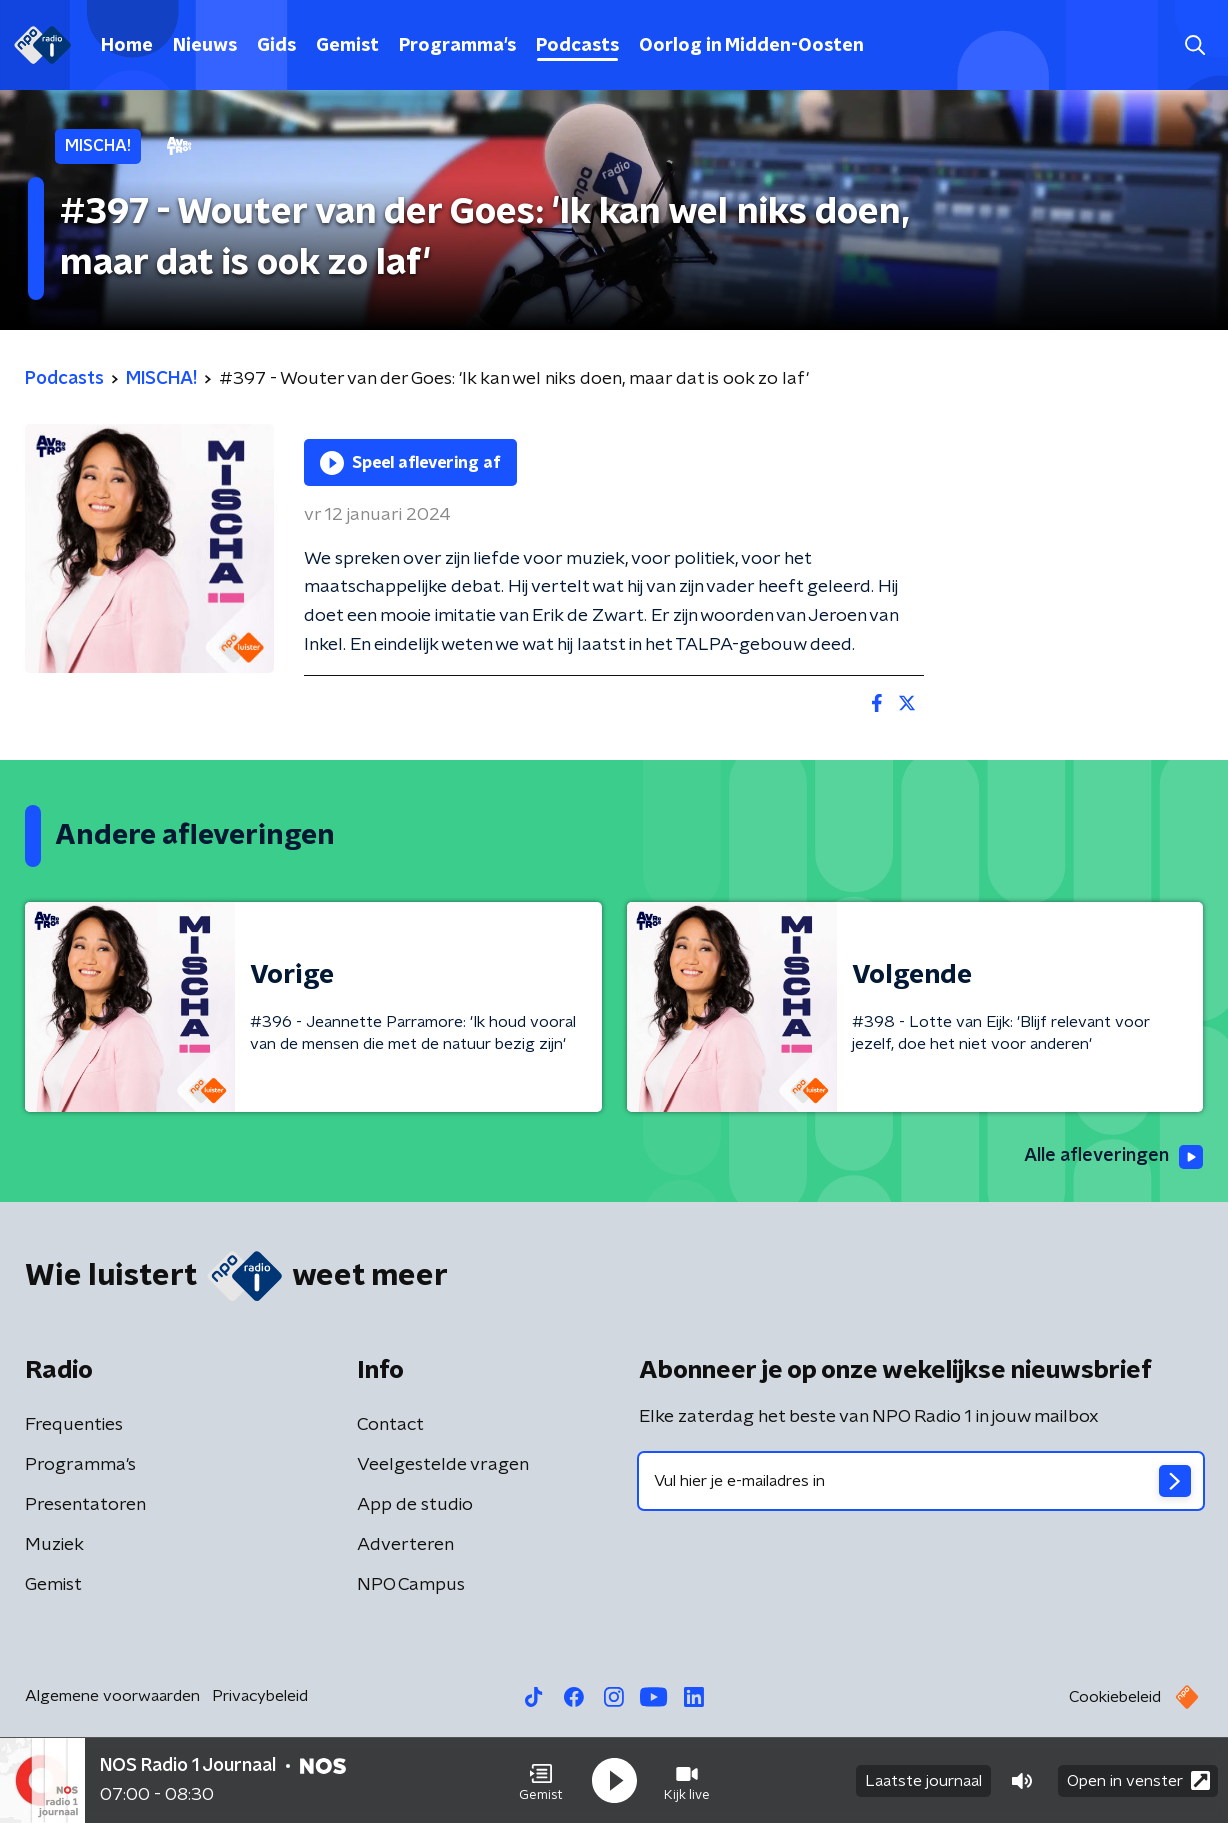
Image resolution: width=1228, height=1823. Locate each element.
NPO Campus (411, 1585)
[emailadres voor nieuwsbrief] (921, 1481)
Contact (390, 1425)
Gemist (347, 46)
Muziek (54, 1545)
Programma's (457, 46)
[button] (541, 1781)
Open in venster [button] (1138, 1780)
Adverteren (405, 1545)
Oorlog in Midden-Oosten (751, 46)
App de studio (415, 1505)
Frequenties (74, 1425)
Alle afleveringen (1113, 1157)
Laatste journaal (923, 1781)
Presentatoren (85, 1505)
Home (127, 46)
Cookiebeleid (1115, 1697)
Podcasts (577, 46)
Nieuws (205, 46)
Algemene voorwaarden (112, 1696)
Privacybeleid (260, 1696)
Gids (276, 46)
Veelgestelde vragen (443, 1465)
